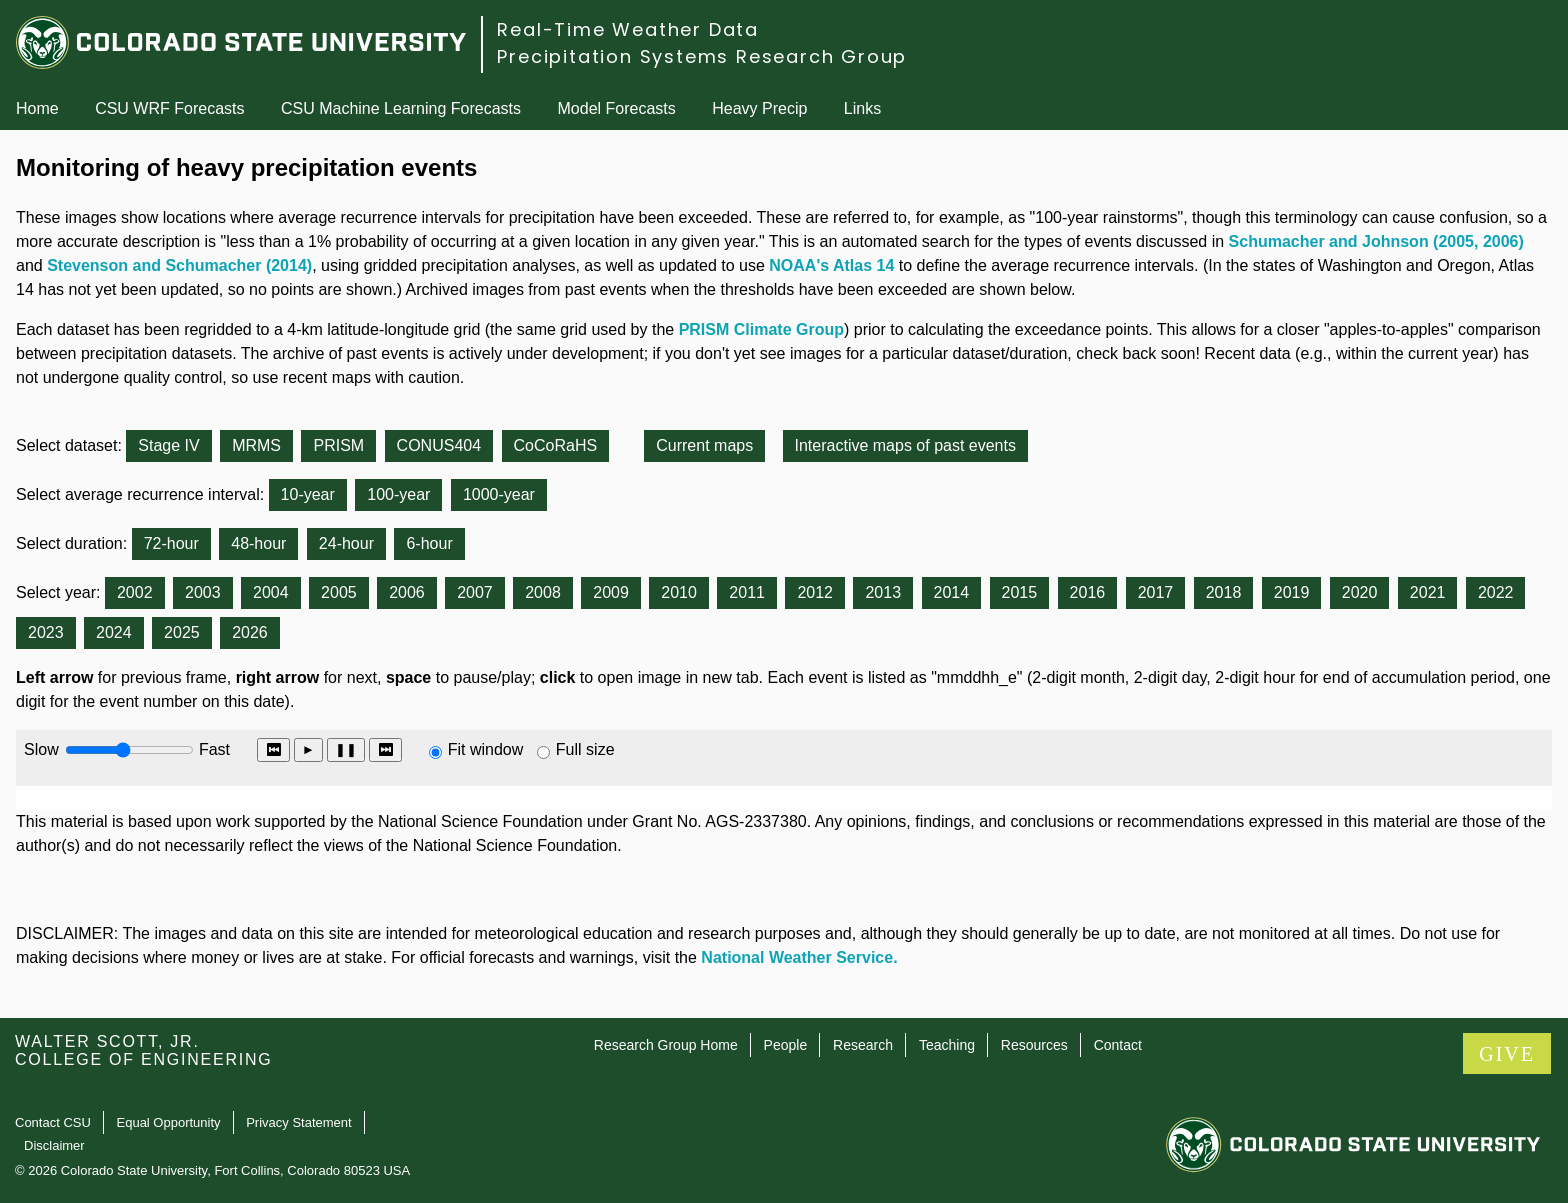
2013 (883, 592)
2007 (475, 592)
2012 (815, 592)
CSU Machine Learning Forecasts (401, 108)
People (786, 1045)
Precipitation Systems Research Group (702, 56)
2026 (250, 632)
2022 (1496, 592)
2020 (1360, 592)
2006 (407, 592)
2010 (679, 592)
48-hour (258, 543)
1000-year (499, 494)
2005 (339, 592)
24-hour (346, 543)
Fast (213, 749)
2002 (135, 592)
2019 (1292, 592)
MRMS (256, 445)
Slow (41, 749)
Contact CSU (53, 1122)
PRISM (338, 445)
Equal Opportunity (169, 1122)
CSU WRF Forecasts (169, 108)
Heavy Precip (759, 108)
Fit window (486, 749)
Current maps (704, 445)
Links (862, 108)
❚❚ (346, 749)
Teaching (947, 1045)
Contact (1118, 1045)
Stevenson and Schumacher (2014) (179, 265)
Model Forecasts (617, 108)
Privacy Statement (299, 1122)
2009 (611, 592)
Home (37, 108)
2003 (203, 592)
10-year (308, 494)
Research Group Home (666, 1045)
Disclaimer (54, 1145)
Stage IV (168, 445)
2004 (271, 592)
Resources (1034, 1045)
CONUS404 (439, 445)
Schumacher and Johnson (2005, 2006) (1376, 241)
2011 (747, 592)
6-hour (429, 543)
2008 (543, 592)
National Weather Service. (799, 957)
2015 (1020, 592)
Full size (585, 749)
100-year (398, 494)
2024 (114, 632)
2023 (46, 632)
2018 (1224, 592)
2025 (182, 632)
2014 (952, 592)
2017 (1156, 592)
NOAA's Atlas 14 (831, 265)
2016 (1088, 592)
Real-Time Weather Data (628, 29)
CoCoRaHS (556, 445)
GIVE (1507, 1054)
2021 (1428, 592)
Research (863, 1045)
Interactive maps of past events (905, 445)
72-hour (171, 543)
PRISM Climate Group (761, 329)
